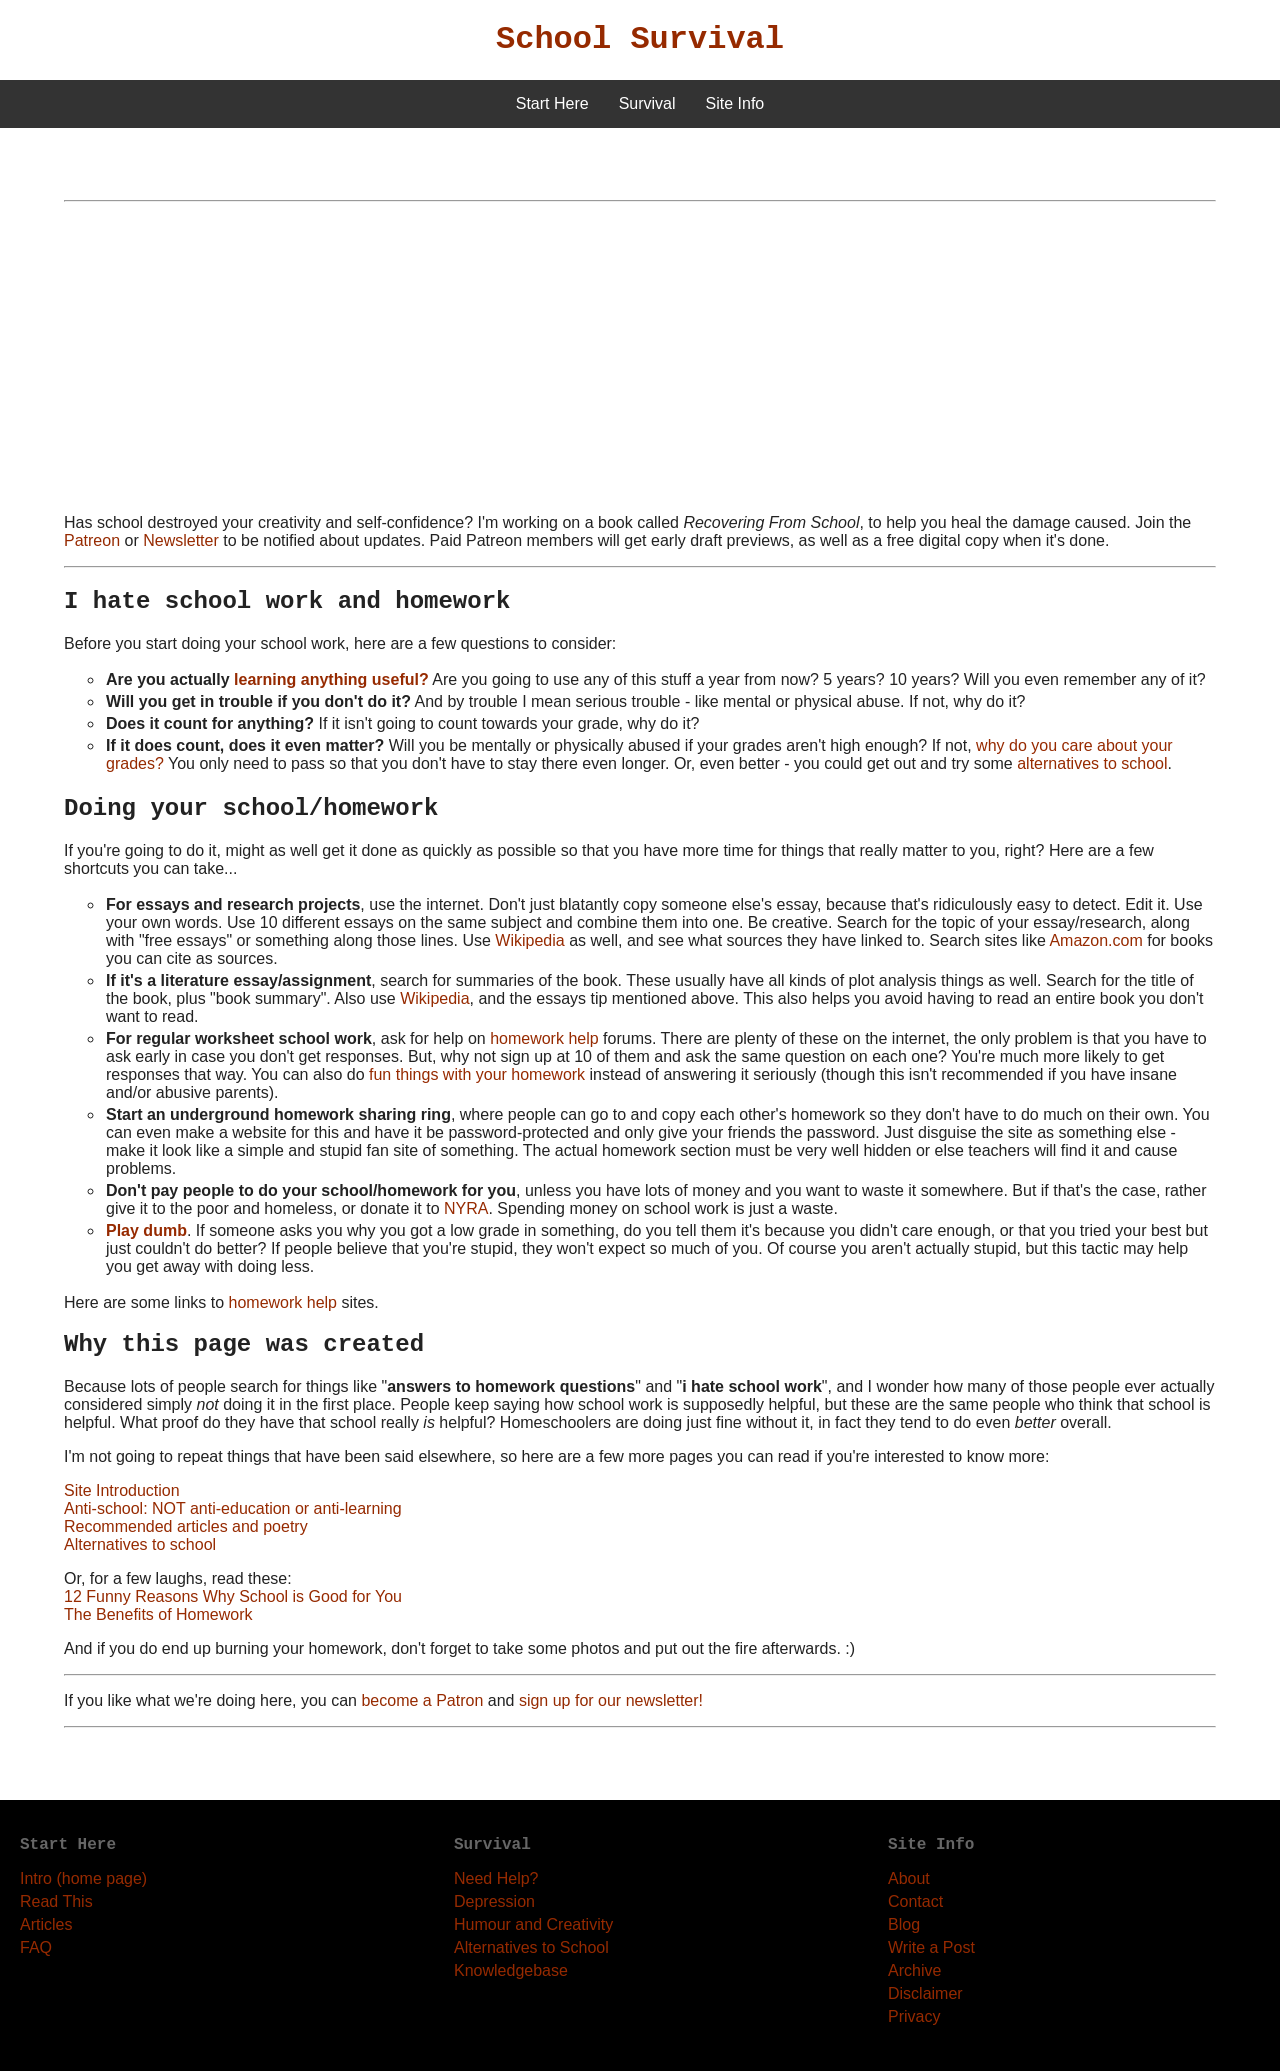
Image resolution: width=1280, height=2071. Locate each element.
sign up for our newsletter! (611, 1700)
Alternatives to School (531, 1947)
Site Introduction (122, 1490)
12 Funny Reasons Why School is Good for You (233, 1596)
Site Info (735, 103)
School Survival (640, 39)
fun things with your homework (477, 1074)
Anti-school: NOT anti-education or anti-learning (233, 1508)
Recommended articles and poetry (186, 1526)
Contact (915, 1901)
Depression (494, 1901)
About (909, 1878)
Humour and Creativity (533, 1924)
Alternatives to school (140, 1544)
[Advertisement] (640, 358)
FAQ (36, 1947)
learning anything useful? (331, 679)
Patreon (92, 540)
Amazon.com (1095, 940)
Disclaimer (925, 1993)
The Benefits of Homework (158, 1614)
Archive (914, 1970)
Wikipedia (529, 940)
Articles (46, 1924)
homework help (544, 1038)
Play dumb (146, 1230)
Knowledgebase (511, 1970)
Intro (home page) (83, 1878)
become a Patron (422, 1700)
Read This (56, 1901)
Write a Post (931, 1947)
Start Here (552, 103)
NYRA (466, 1208)
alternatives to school (1092, 763)
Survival (647, 103)
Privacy (914, 2016)
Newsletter (181, 540)
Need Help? (496, 1878)
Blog (904, 1924)
